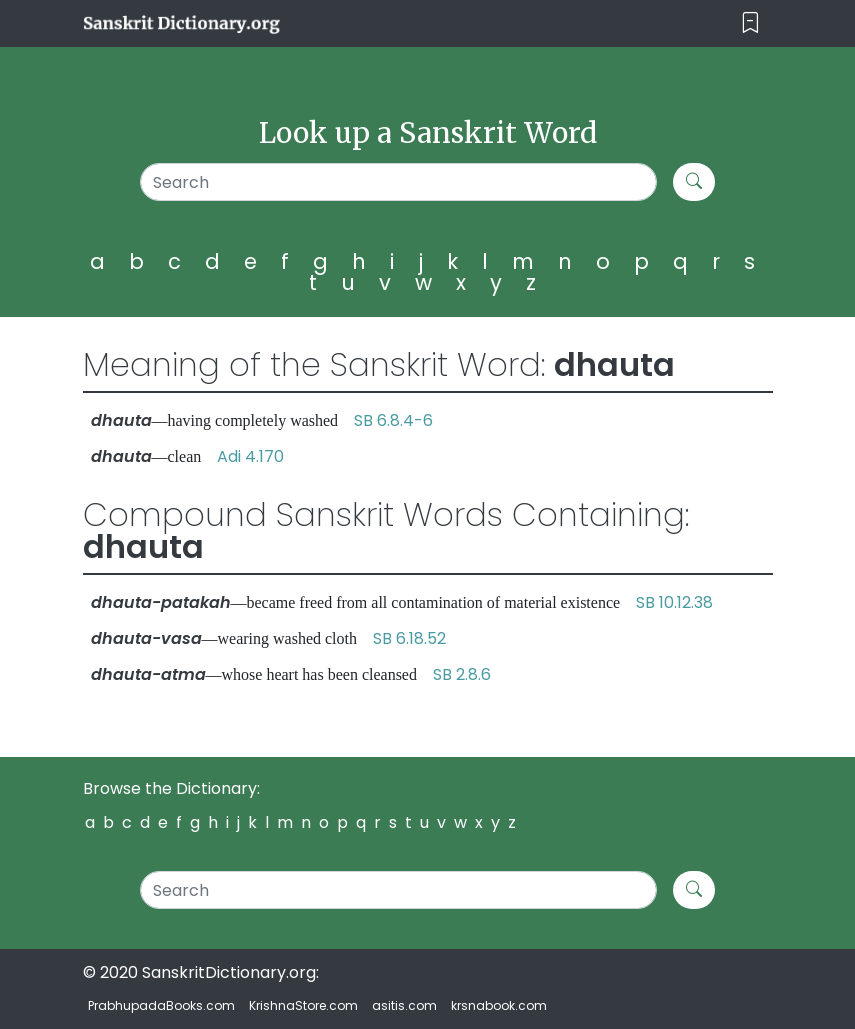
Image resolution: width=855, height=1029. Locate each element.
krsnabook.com (499, 1005)
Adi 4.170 (250, 456)
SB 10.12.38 (674, 602)
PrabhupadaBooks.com (161, 1005)
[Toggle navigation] (750, 23)
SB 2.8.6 (462, 674)
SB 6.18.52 (409, 638)
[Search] (399, 182)
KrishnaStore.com (303, 1005)
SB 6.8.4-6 (393, 420)
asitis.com (404, 1005)
